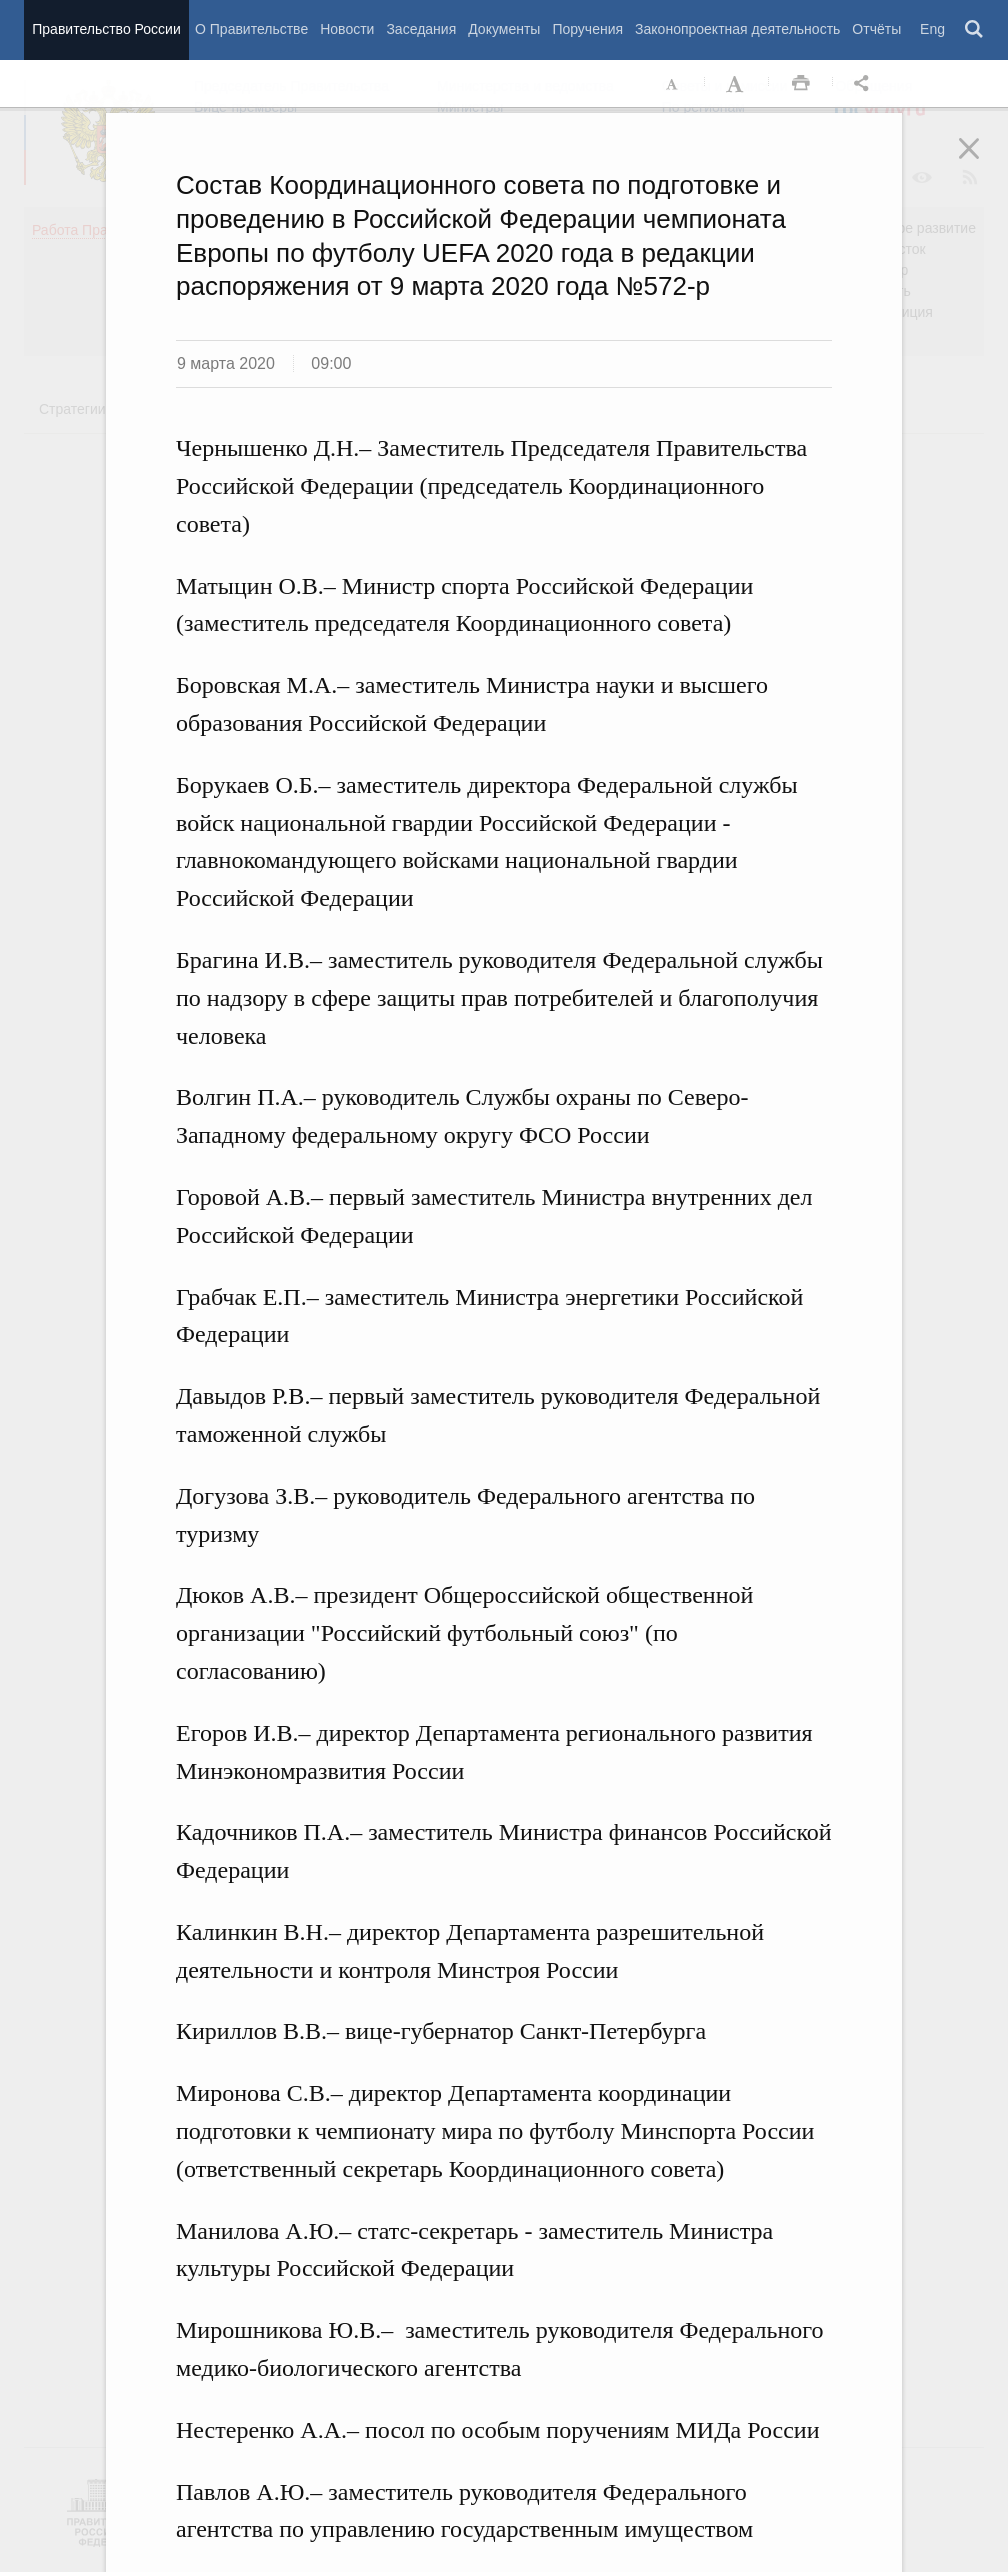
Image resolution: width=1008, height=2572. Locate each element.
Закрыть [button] (983, 162)
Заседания (421, 29)
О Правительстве (251, 29)
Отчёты (876, 29)
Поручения (587, 29)
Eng (932, 29)
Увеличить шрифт (737, 84)
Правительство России (106, 29)
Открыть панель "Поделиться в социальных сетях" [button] (865, 84)
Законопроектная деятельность (737, 29)
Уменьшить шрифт (673, 84)
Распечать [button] (801, 84)
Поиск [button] (975, 30)
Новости (347, 29)
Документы (504, 29)
